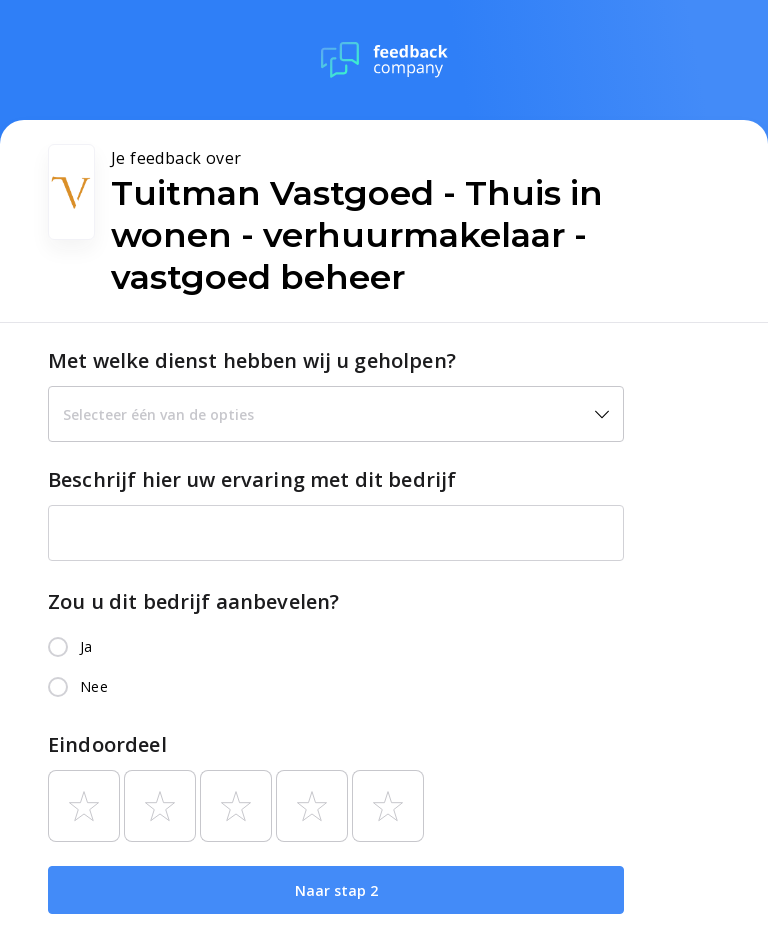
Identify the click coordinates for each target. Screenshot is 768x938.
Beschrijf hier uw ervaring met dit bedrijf (252, 479)
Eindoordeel (107, 744)
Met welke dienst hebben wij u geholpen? (252, 360)
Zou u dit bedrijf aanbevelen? (193, 601)
